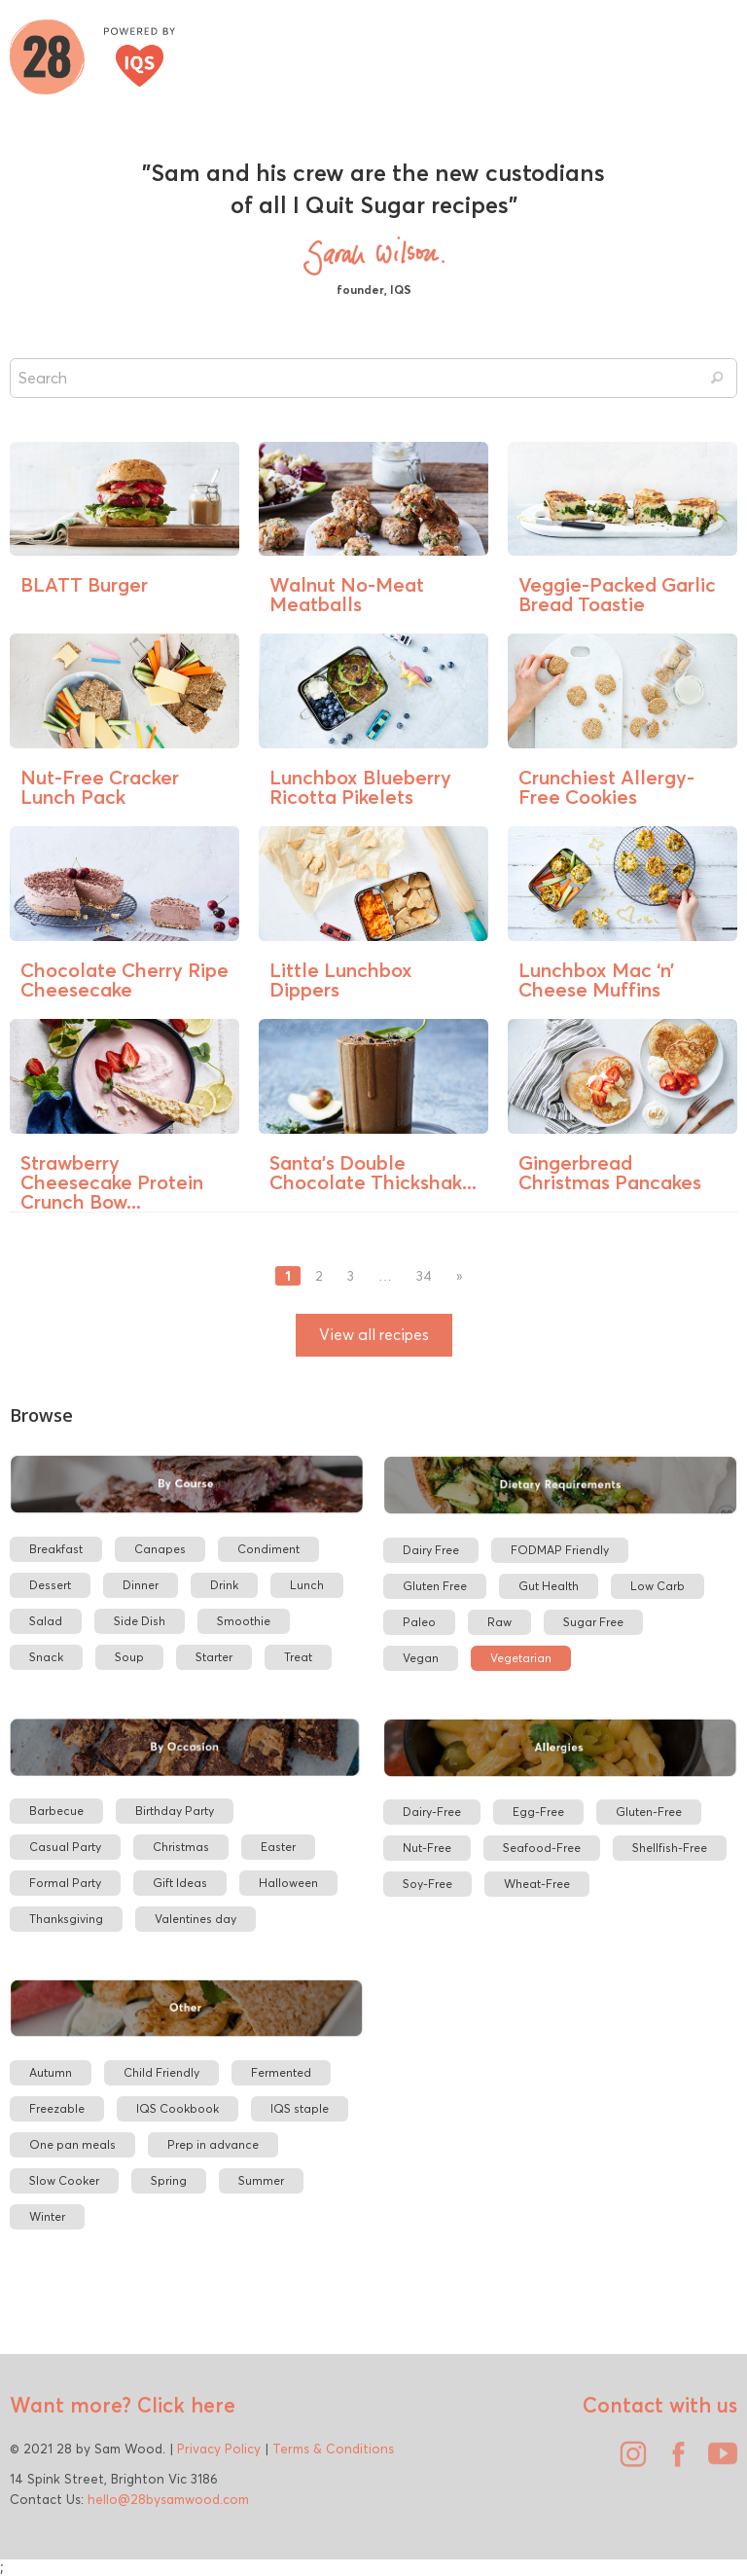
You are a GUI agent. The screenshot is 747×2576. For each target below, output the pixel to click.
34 (424, 1276)
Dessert (50, 1585)
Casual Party (65, 1846)
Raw (499, 1622)
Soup (129, 1657)
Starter (214, 1657)
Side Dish (139, 1621)
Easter (278, 1846)
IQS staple (299, 2108)
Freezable (57, 2108)
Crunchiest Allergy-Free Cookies (606, 787)
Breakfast (56, 1549)
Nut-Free (427, 1847)
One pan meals (72, 2144)
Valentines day (195, 1918)
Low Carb (657, 1585)
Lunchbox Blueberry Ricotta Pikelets (360, 787)
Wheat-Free (537, 1883)
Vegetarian (520, 1658)
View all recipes (374, 1334)
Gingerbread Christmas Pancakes (609, 1172)
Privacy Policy (219, 2448)
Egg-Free (538, 1811)
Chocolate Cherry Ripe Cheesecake (124, 979)
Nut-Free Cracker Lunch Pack (99, 787)
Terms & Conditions (333, 2448)
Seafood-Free (542, 1847)
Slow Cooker (64, 2180)
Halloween (288, 1882)
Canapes (160, 1549)
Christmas (181, 1846)
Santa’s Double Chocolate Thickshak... (373, 1172)
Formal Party (65, 1882)
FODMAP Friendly (560, 1549)
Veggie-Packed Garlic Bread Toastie (617, 594)
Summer (261, 2180)
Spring (169, 2180)
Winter (47, 2216)
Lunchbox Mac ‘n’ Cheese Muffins (596, 979)
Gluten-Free (649, 1811)
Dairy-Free (432, 1811)
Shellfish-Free (669, 1847)
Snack (46, 1657)
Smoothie (243, 1621)
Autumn (50, 2072)
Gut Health (548, 1585)
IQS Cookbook (177, 2108)
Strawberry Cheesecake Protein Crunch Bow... (111, 1182)
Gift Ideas (180, 1882)
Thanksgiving (66, 1918)
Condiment (268, 1549)
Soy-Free (427, 1883)
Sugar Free (593, 1622)
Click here (183, 2404)
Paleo (419, 1622)
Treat (298, 1657)
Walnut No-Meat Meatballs (346, 594)
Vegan (421, 1658)
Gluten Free (435, 1585)
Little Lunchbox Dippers (340, 979)
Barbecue (56, 1810)
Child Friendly (161, 2072)
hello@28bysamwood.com (168, 2499)
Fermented (281, 2072)
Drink (224, 1585)
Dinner (141, 1585)
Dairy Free (431, 1549)
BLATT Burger (84, 584)
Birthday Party (174, 1810)
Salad (45, 1621)
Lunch (307, 1585)
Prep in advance (213, 2144)
